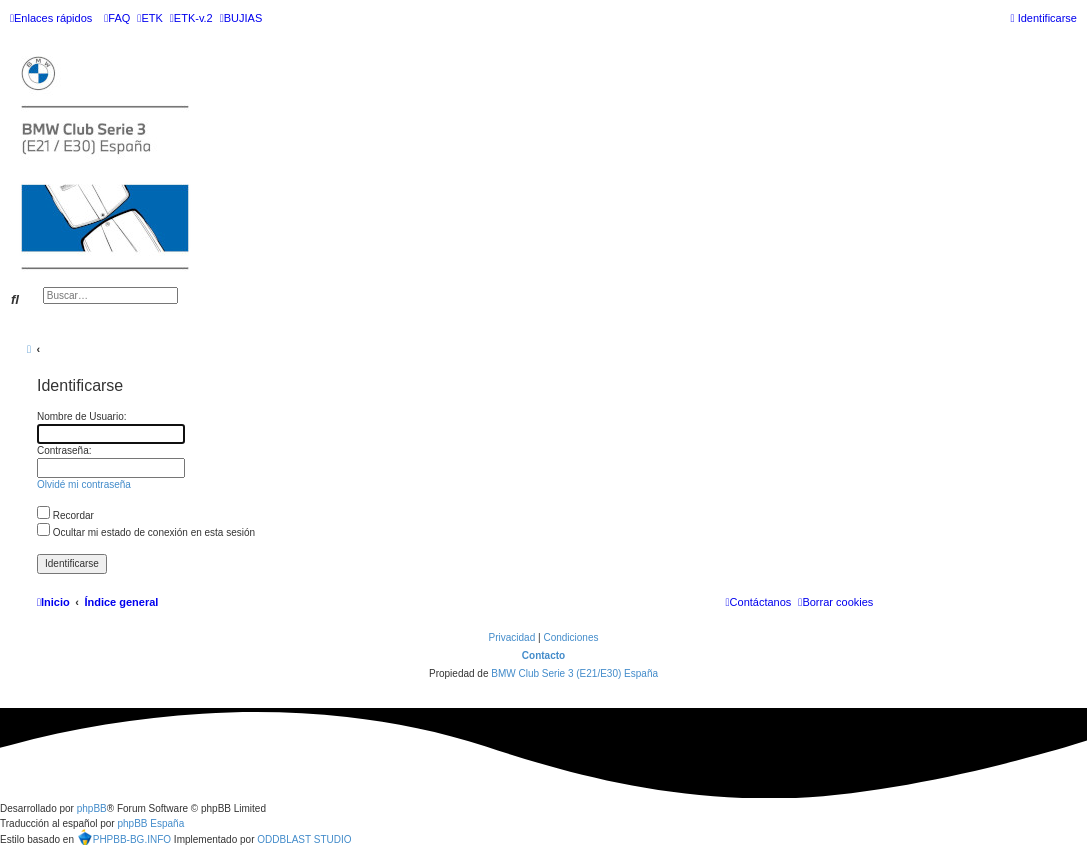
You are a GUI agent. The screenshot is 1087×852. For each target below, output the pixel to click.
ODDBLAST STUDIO (304, 839)
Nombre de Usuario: (81, 416)
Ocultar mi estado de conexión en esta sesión (146, 532)
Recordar (65, 515)
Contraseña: (64, 450)
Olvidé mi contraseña (84, 484)
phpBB (92, 808)
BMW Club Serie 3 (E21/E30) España (574, 673)
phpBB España (150, 823)
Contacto (543, 655)
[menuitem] (117, 18)
